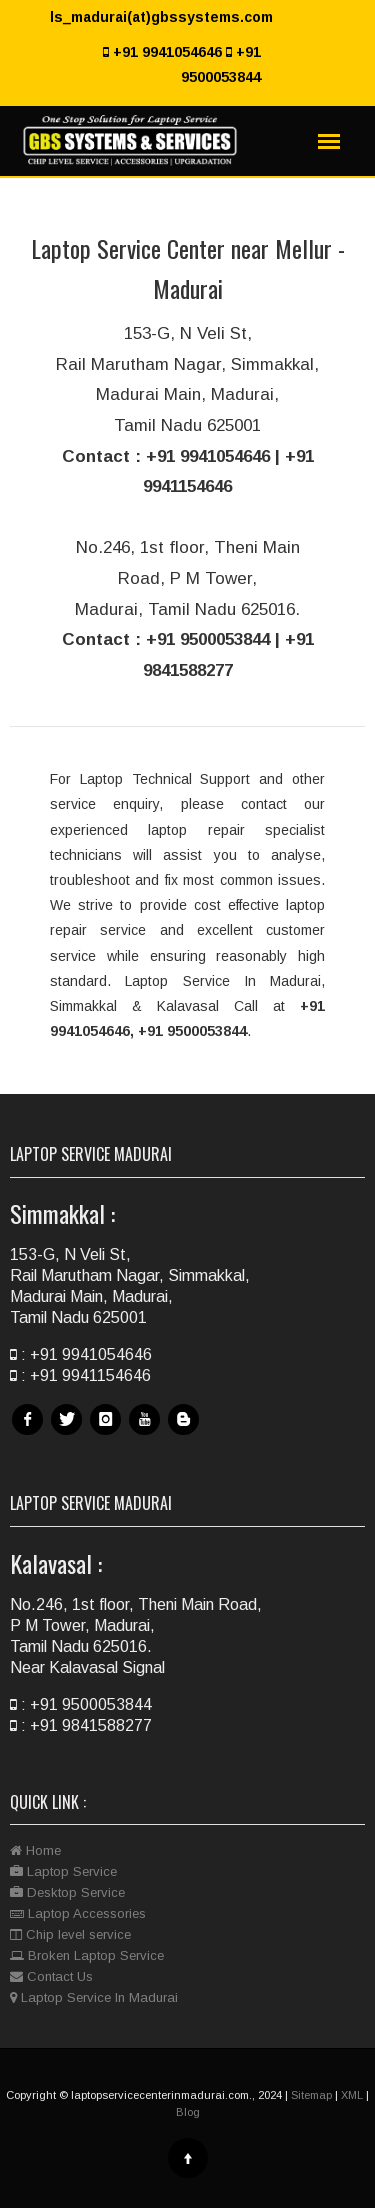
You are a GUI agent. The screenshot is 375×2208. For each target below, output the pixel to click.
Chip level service (70, 1934)
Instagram (108, 1434)
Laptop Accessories (78, 1913)
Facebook (30, 1434)
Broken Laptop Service (87, 1955)
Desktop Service (67, 1892)
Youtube (147, 1434)
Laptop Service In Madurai (94, 1997)
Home (35, 1850)
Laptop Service (63, 1871)
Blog (186, 1434)
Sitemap (311, 2095)
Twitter (69, 1434)
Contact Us (51, 1976)
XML (352, 2095)
